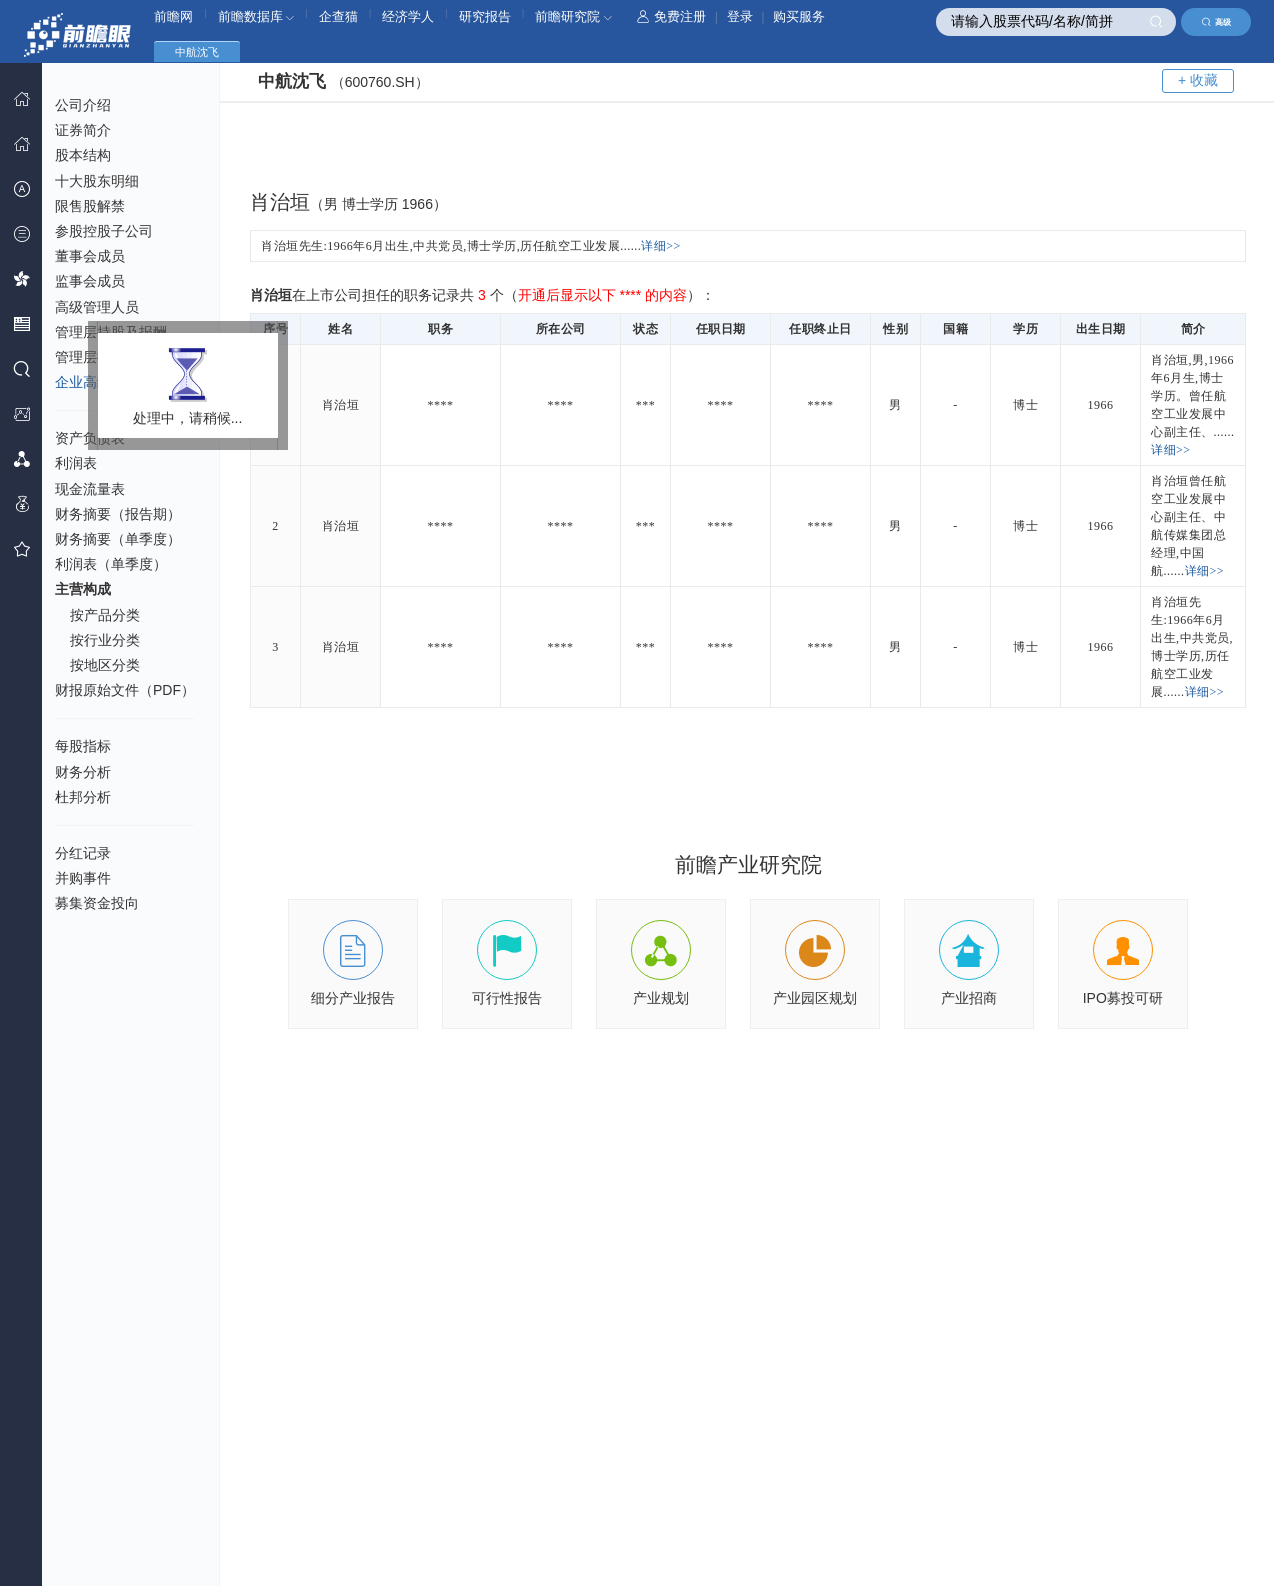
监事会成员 (90, 281)
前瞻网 (173, 16)
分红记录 (83, 853)
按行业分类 (105, 640)
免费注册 (671, 16)
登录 (740, 16)
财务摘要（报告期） (118, 514)
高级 (1216, 22)
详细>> (661, 246)
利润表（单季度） (111, 564)
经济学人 (408, 16)
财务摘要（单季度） (118, 539)
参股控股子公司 (104, 231)
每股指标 (83, 746)
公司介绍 (83, 105)
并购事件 (83, 878)
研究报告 (485, 16)
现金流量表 (90, 489)
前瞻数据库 (256, 16)
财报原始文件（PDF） (125, 690)
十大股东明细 (97, 181)
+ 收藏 (1198, 80)
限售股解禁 (90, 206)
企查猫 (338, 16)
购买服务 (799, 16)
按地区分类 (105, 665)
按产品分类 (105, 615)
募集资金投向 (97, 903)
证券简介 (83, 130)
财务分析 (83, 772)
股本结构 (83, 155)
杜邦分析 (83, 797)
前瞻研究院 (573, 16)
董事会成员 (90, 256)
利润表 (76, 463)
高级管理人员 (97, 307)
